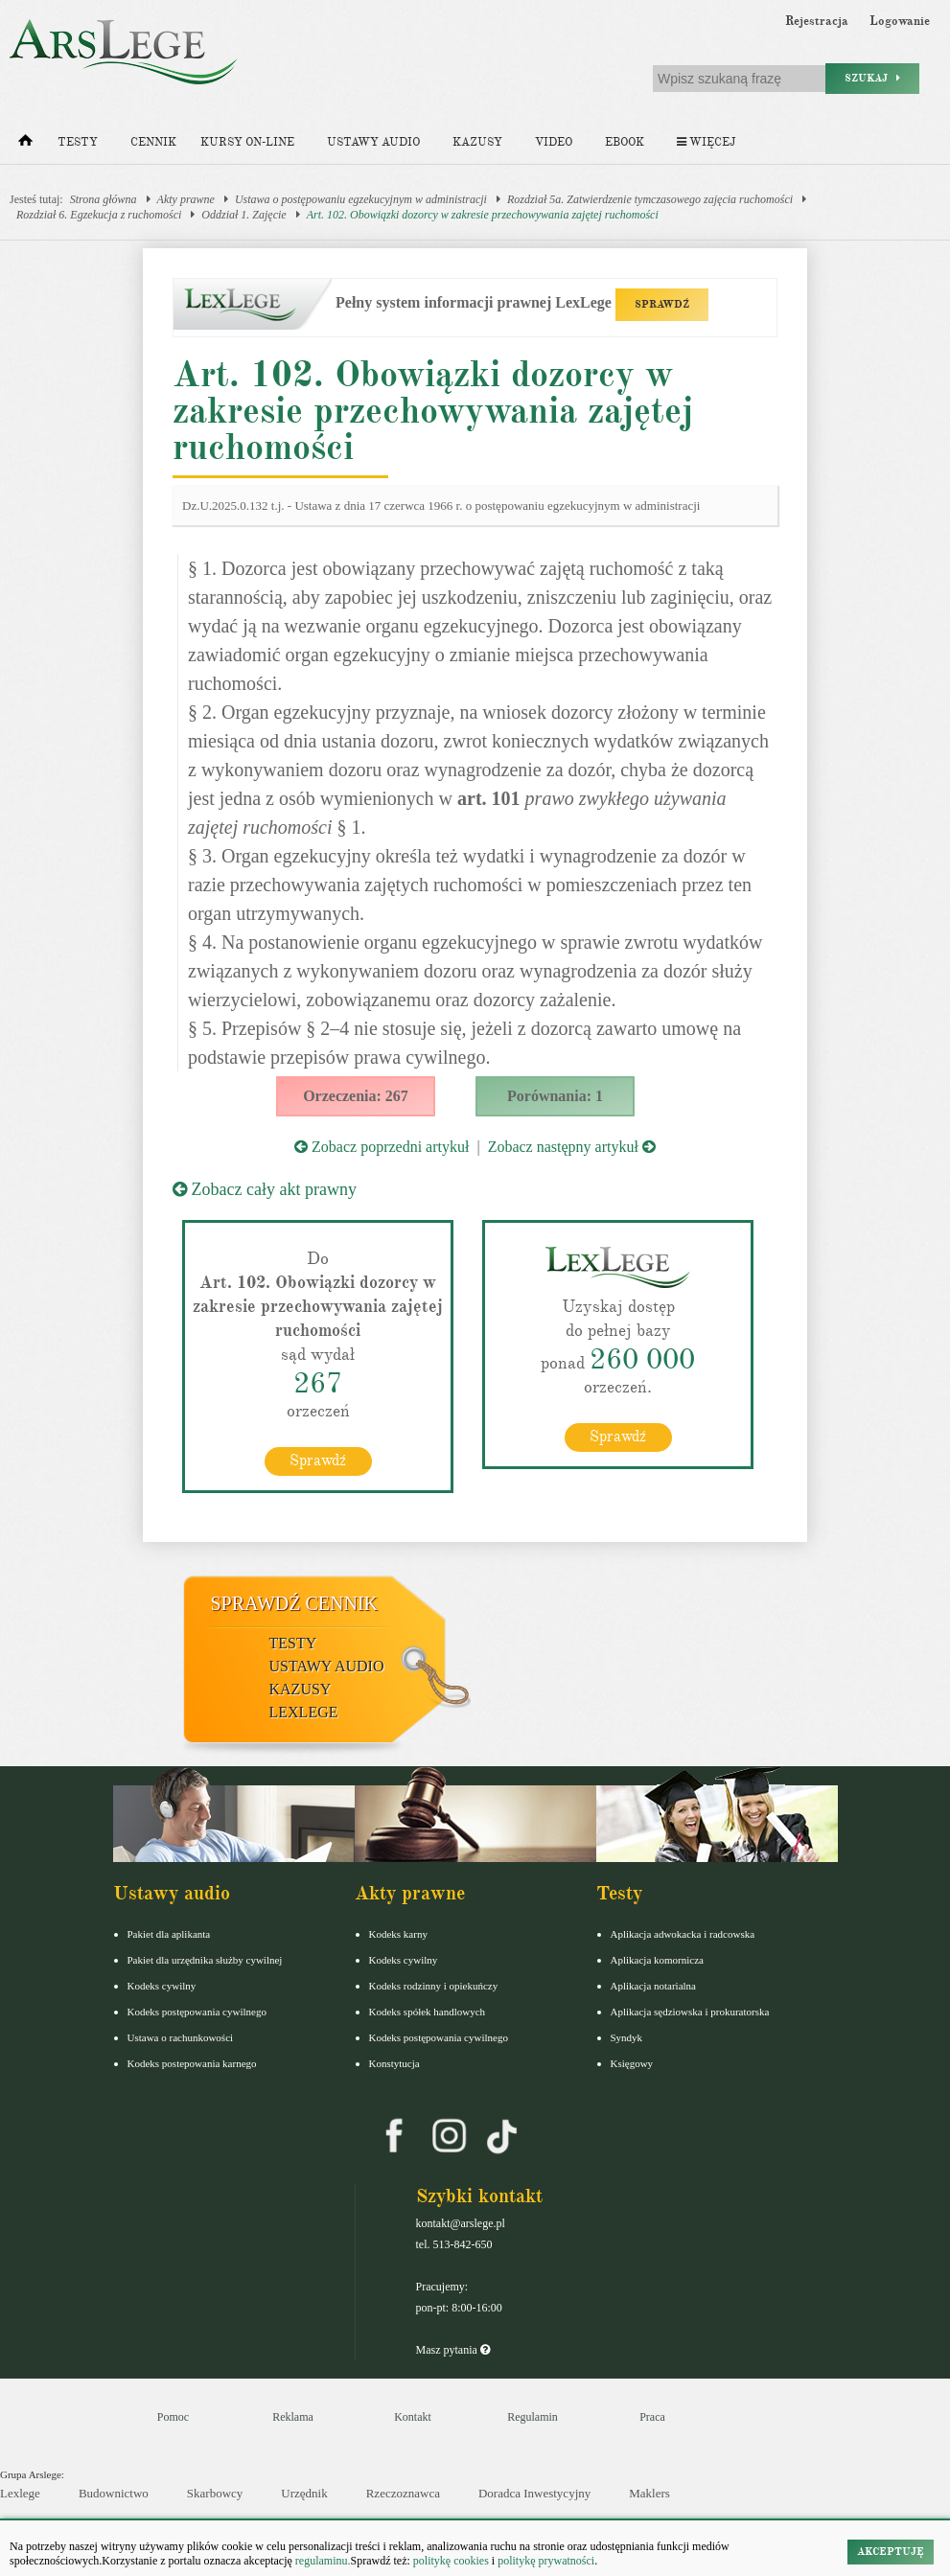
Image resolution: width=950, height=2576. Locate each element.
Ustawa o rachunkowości (180, 2037)
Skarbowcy (215, 2493)
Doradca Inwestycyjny (534, 2493)
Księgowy (632, 2063)
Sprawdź (318, 1460)
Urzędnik (304, 2493)
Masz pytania (453, 2350)
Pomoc (173, 2417)
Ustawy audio (373, 142)
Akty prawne (186, 199)
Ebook (624, 142)
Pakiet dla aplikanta (169, 1934)
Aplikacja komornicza (657, 1960)
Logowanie (899, 21)
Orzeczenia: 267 (355, 1096)
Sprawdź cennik (295, 1603)
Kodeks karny (398, 1934)
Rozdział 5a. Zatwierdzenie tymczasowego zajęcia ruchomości (650, 199)
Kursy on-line (247, 142)
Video (553, 142)
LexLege (303, 1712)
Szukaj (872, 78)
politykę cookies (451, 2560)
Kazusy (477, 142)
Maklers (649, 2493)
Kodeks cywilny (162, 1985)
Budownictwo (114, 2493)
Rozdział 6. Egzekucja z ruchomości (98, 214)
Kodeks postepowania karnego (192, 2063)
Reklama (292, 2417)
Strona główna (103, 199)
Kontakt (412, 2417)
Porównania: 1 (555, 1096)
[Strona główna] (25, 144)
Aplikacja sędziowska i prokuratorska (690, 2011)
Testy (78, 142)
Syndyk (627, 2037)
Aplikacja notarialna (654, 1985)
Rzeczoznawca (403, 2493)
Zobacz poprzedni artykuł (381, 1146)
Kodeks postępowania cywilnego (196, 2011)
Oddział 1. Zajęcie (243, 214)
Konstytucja (394, 2063)
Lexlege (20, 2493)
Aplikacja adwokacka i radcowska (683, 1934)
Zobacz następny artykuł (572, 1146)
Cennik (153, 142)
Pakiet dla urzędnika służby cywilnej (205, 1960)
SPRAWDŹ (662, 304)
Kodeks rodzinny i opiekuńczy (433, 1985)
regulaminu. (321, 2560)
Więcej (706, 142)
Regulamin (532, 2417)
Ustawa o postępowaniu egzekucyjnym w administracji (361, 199)
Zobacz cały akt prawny (265, 1189)
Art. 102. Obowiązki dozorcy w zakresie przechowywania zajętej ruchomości (483, 214)
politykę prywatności (546, 2560)
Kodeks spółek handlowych (427, 2011)
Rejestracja (816, 21)
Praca (652, 2417)
